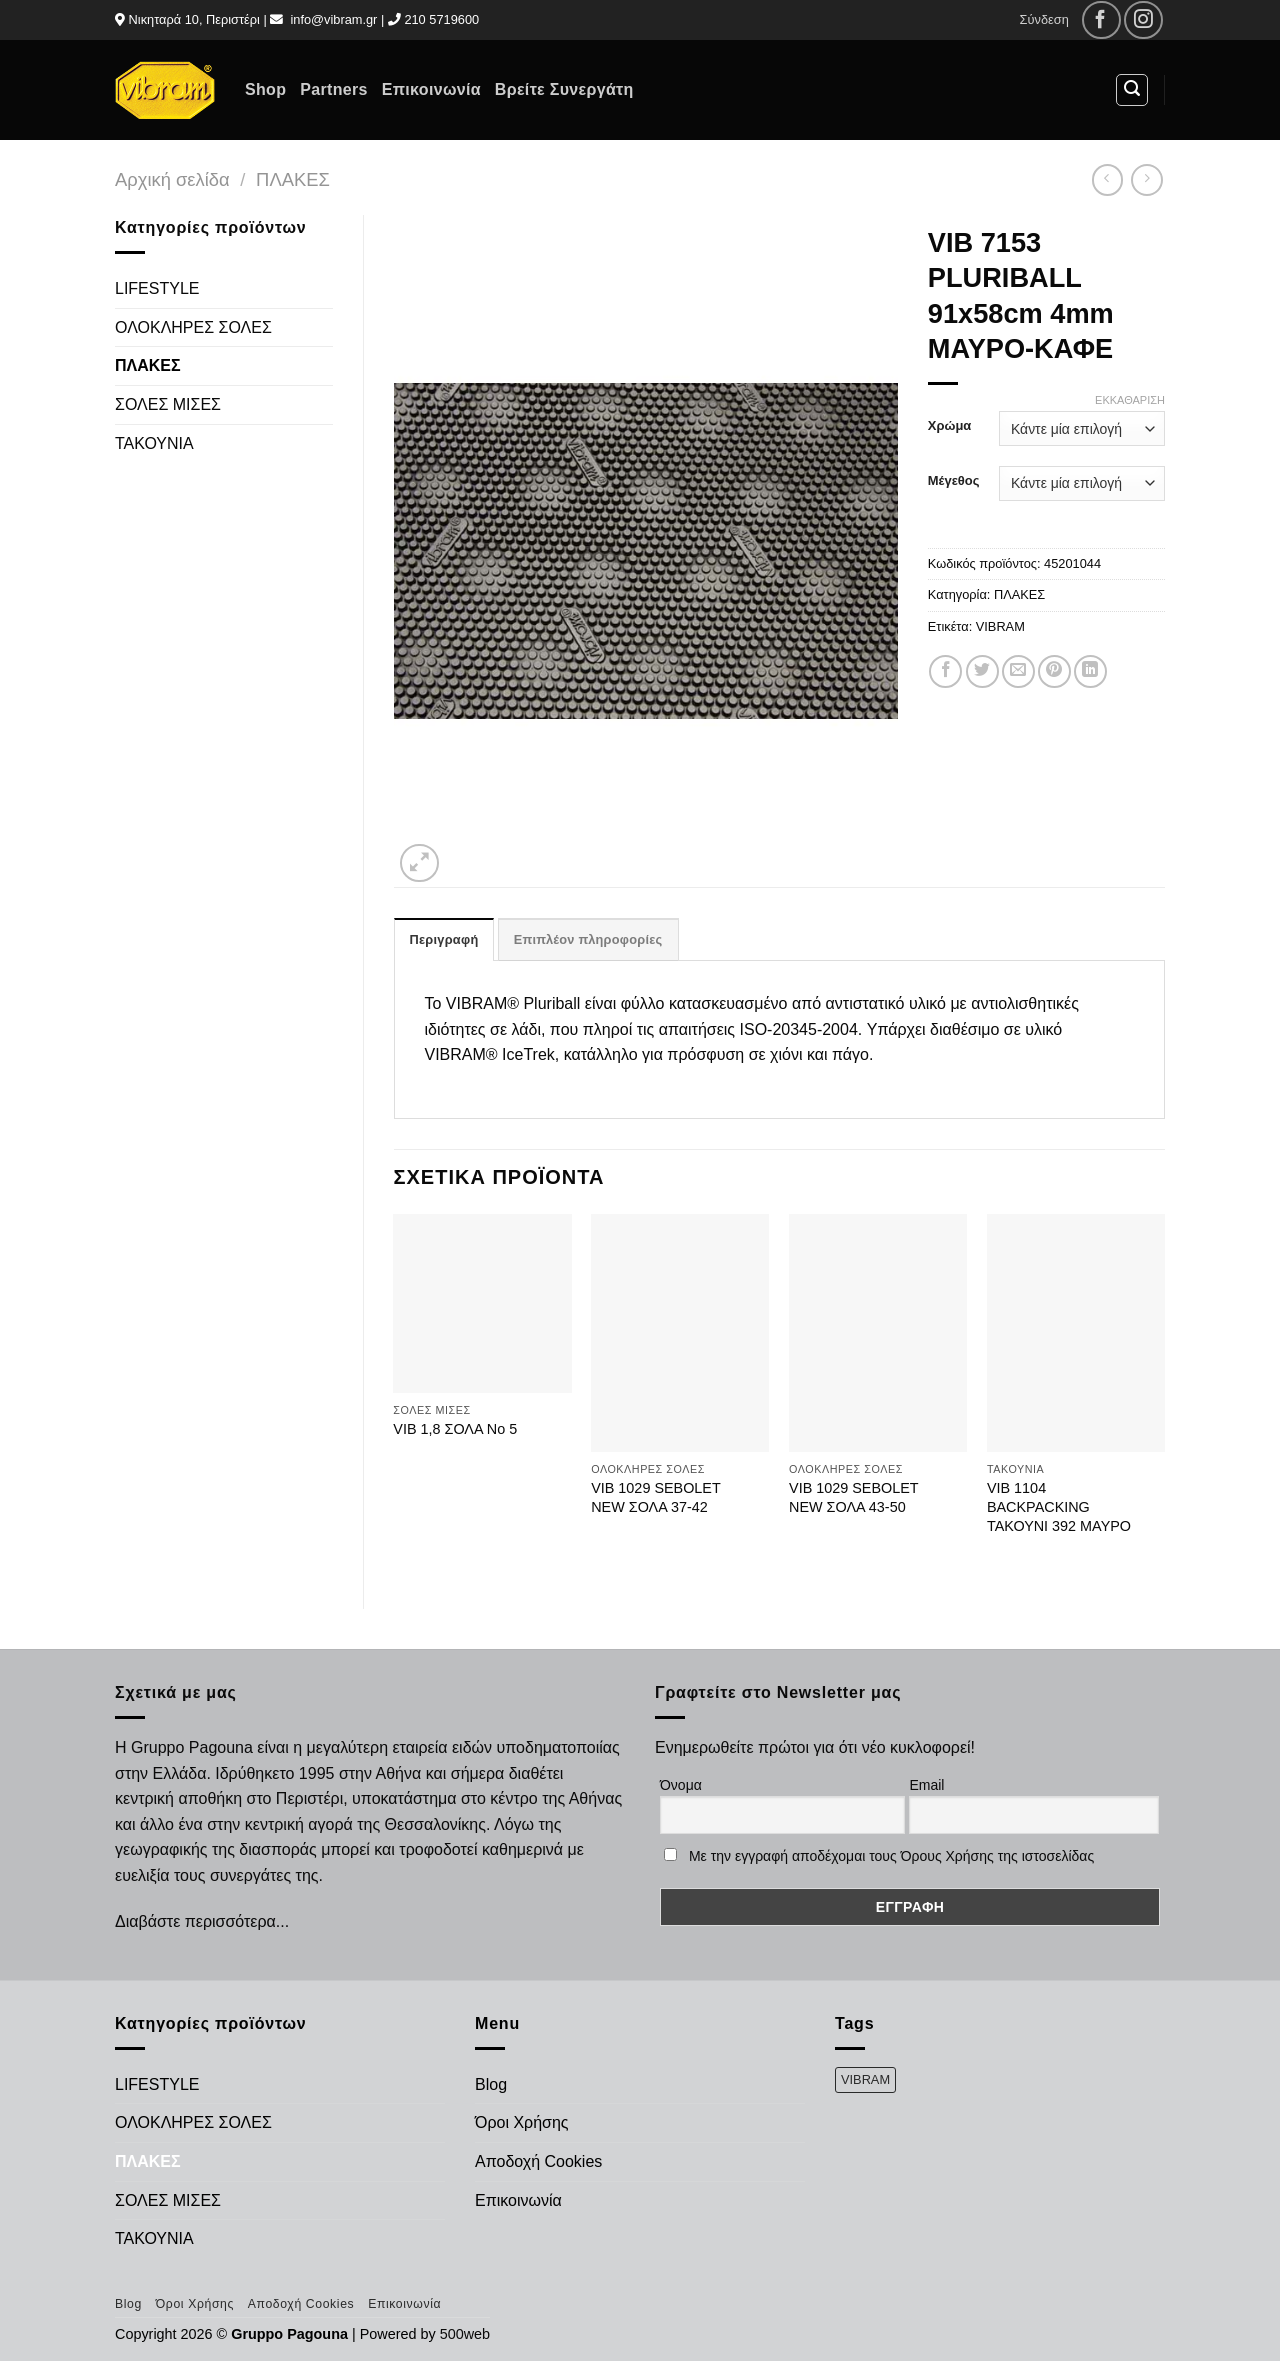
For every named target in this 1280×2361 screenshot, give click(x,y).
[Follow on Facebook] (1101, 20)
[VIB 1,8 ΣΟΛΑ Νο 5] (482, 1303)
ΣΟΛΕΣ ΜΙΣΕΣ (168, 404)
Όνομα (681, 1785)
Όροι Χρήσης (522, 2122)
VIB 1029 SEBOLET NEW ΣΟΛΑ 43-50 (853, 1497)
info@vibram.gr (333, 19)
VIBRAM (1000, 626)
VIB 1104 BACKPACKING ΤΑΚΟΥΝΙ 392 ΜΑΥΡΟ (1059, 1506)
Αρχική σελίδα (172, 179)
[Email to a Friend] (1018, 671)
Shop (265, 89)
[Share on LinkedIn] (1090, 671)
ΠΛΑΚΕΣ (293, 179)
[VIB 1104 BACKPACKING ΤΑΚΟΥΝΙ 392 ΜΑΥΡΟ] (1076, 1333)
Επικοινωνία (431, 89)
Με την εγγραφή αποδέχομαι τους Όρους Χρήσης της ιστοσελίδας (891, 1856)
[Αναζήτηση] (1132, 90)
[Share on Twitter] (982, 671)
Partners (333, 89)
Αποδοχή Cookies (538, 2161)
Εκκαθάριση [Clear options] (1130, 400)
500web (465, 2334)
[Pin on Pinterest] (1054, 671)
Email (926, 1785)
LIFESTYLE (157, 288)
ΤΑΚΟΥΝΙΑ (154, 443)
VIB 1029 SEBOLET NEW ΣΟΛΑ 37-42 (655, 1497)
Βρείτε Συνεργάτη (564, 89)
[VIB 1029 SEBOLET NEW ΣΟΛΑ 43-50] (878, 1333)
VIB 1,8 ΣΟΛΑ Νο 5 (455, 1429)
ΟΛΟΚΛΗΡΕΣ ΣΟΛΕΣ (193, 327)
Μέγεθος (954, 481)
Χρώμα (949, 426)
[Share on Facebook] (945, 671)
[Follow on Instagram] (1143, 20)
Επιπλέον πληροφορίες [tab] (588, 939)
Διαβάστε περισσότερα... (202, 1921)
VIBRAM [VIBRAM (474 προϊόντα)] (865, 2079)
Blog (491, 2084)
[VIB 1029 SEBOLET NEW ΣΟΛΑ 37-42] (680, 1333)
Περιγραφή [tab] (444, 939)
